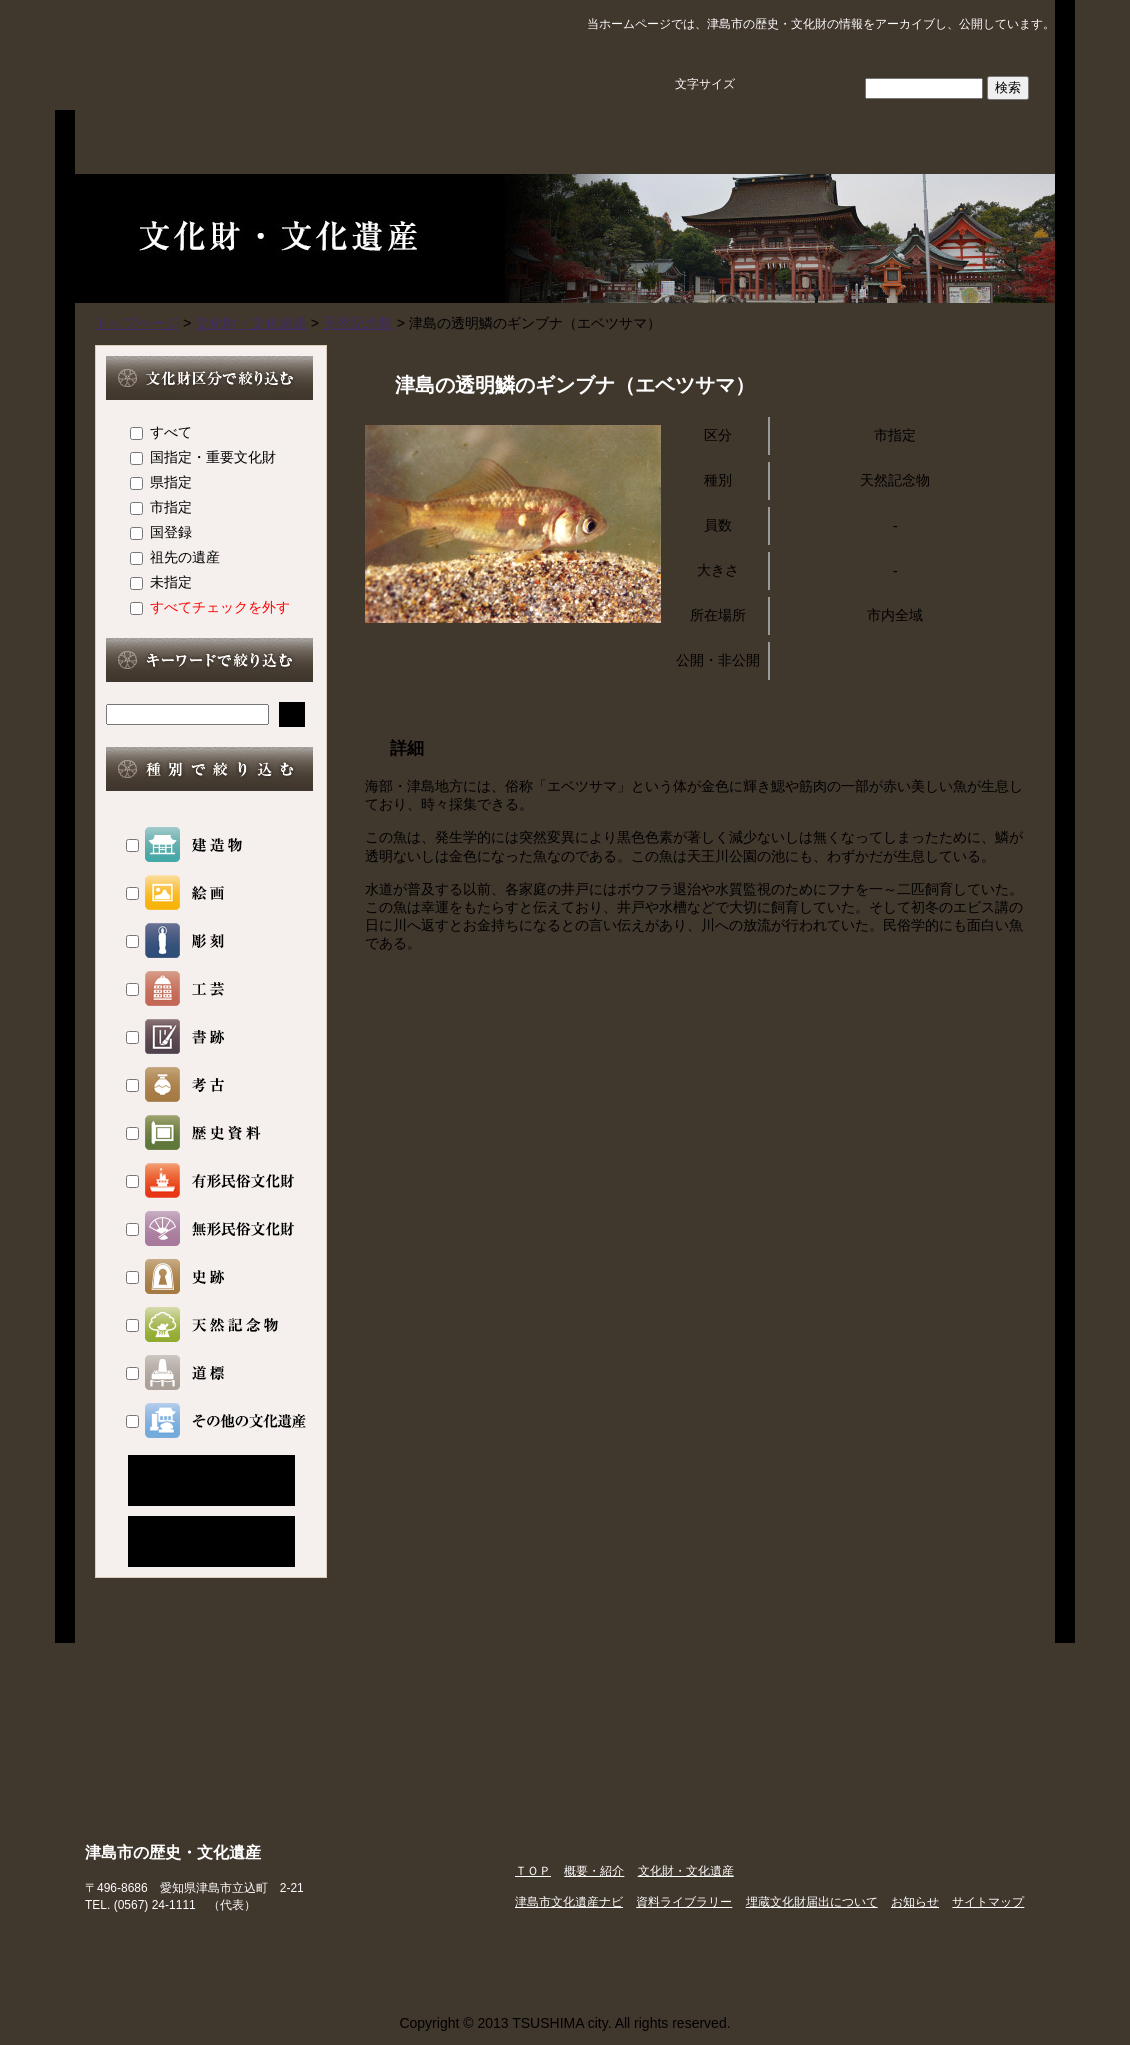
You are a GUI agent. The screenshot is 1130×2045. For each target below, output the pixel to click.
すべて (171, 432)
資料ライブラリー (809, 139)
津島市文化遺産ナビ (645, 139)
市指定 (171, 507)
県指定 (171, 482)
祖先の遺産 (185, 557)
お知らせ (915, 1902)
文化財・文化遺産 (481, 139)
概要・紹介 (317, 139)
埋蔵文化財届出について (973, 139)
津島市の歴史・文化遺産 (290, 55)
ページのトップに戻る (991, 1605)
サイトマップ (995, 57)
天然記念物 (358, 323)
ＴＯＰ (155, 139)
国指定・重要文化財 (213, 457)
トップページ (137, 323)
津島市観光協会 (890, 1947)
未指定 (171, 582)
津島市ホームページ (690, 1947)
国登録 (171, 532)
